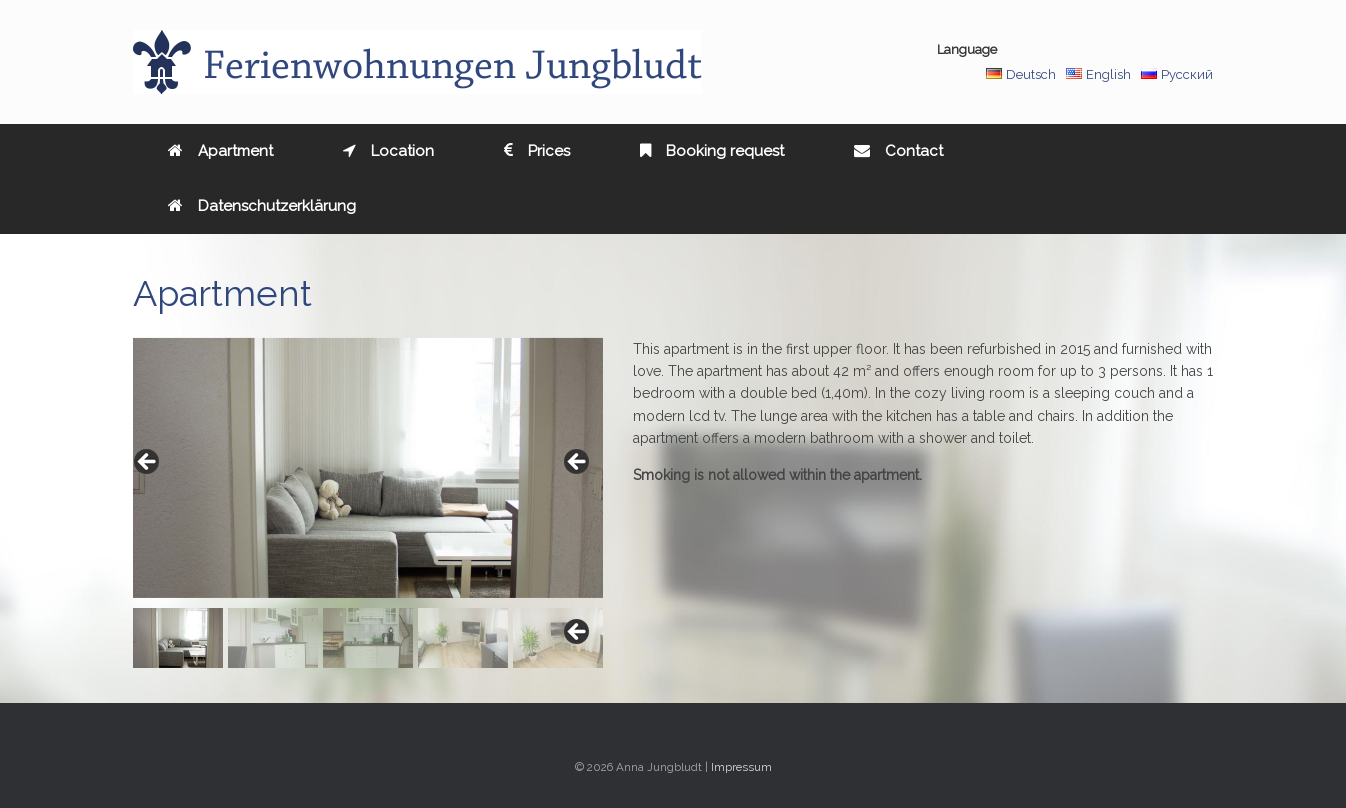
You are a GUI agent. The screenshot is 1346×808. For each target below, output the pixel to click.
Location (388, 151)
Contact (898, 151)
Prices (537, 151)
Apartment (220, 151)
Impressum (741, 767)
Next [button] (578, 633)
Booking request (712, 151)
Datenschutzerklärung (262, 206)
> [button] (578, 463)
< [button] (148, 463)
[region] (368, 503)
